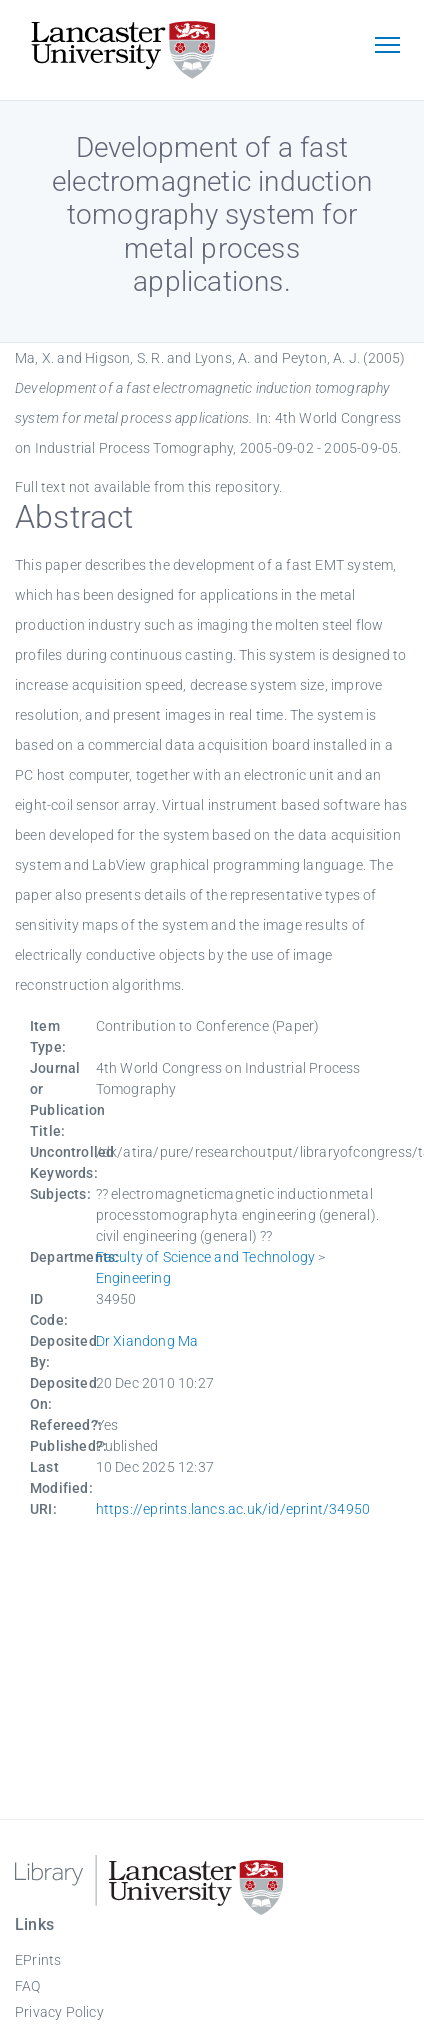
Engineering (133, 1278)
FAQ (28, 1986)
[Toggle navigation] (387, 47)
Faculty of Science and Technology (206, 1257)
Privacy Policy (59, 2012)
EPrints (38, 1960)
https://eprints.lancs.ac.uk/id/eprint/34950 (233, 1509)
